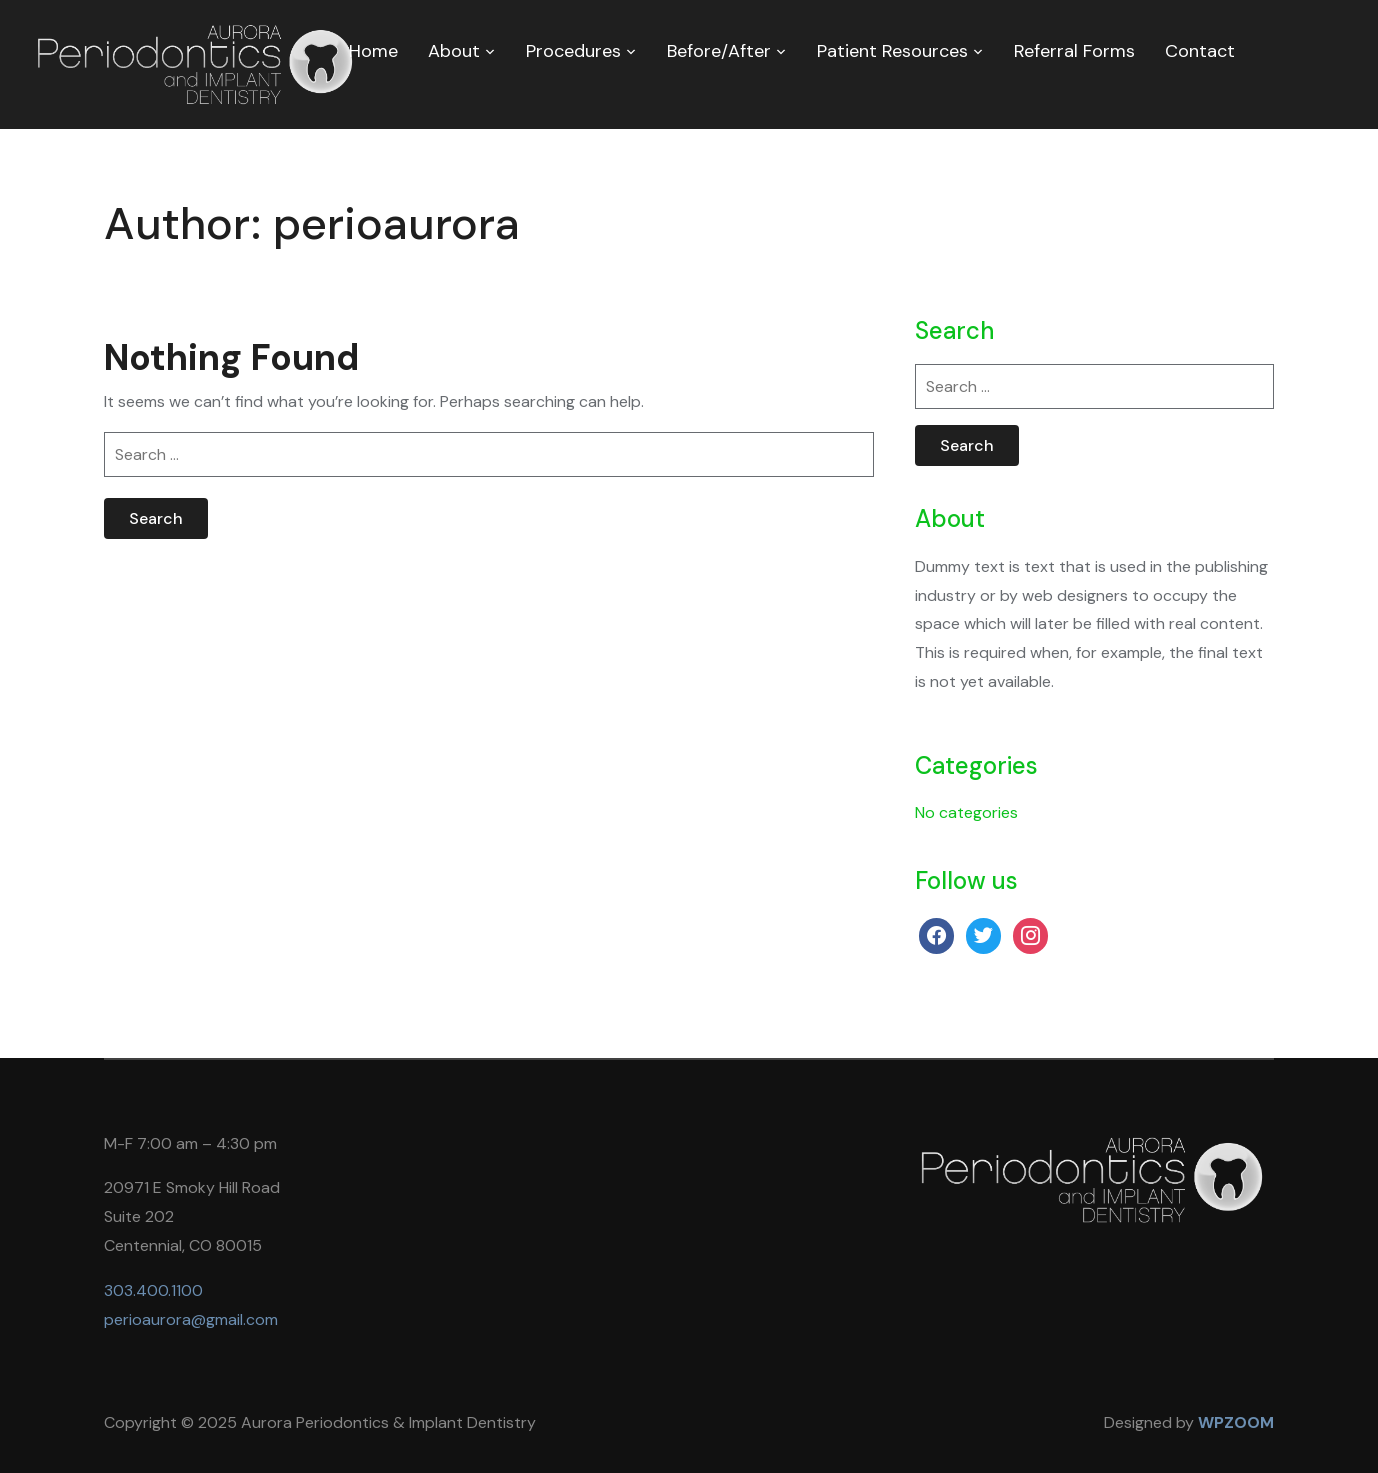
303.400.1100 (153, 1290)
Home (373, 51)
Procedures (573, 51)
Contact (1200, 51)
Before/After (719, 51)
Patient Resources (892, 51)
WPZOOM (1236, 1422)
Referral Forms (1074, 51)
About (454, 51)
